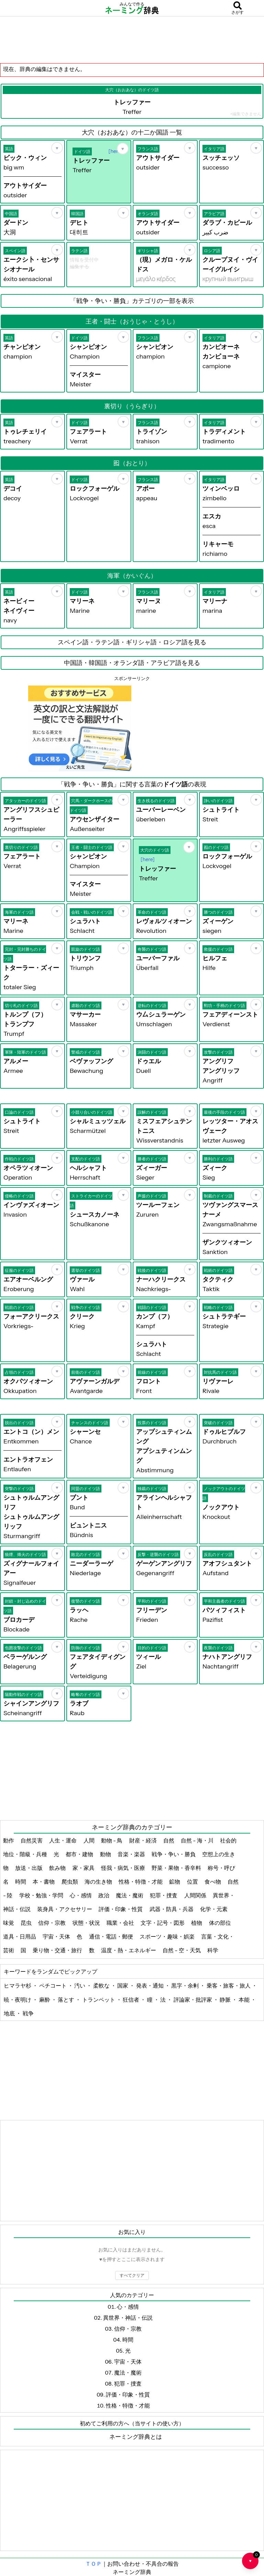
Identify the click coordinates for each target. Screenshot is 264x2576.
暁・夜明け (18, 1999)
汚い (80, 1985)
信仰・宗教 (52, 1922)
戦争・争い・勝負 (174, 1854)
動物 (106, 1854)
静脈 (226, 1999)
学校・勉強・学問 (41, 1895)
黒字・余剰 (185, 1985)
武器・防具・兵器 (172, 1909)
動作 (9, 1840)
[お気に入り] (57, 148)
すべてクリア (132, 2275)
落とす (66, 1999)
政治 (104, 1895)
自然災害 (32, 1840)
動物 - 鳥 (112, 1840)
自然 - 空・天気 (182, 1950)
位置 (193, 1881)
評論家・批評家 (193, 1999)
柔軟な (102, 1985)
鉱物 (175, 1881)
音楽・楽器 (132, 1854)
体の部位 (220, 1922)
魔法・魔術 (130, 1895)
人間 (90, 1840)
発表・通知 (150, 1985)
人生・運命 (63, 1840)
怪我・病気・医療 (123, 1867)
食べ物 (213, 1881)
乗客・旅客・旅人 (229, 1985)
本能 (245, 1999)
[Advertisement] (132, 39)
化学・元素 (214, 1909)
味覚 (9, 1922)
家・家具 (84, 1867)
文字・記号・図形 (163, 1922)
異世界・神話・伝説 (128, 2317)
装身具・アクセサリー (65, 1909)
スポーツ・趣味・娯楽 (168, 1936)
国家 (123, 1985)
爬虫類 (70, 1881)
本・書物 (44, 1881)
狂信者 (131, 1999)
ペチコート (53, 1985)
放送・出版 (29, 1867)
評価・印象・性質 (121, 1909)
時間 (21, 1881)
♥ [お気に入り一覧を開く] (253, 2558)
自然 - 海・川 (197, 1840)
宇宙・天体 (57, 1936)
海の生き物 (99, 1881)
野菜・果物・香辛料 (177, 1867)
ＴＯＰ (93, 2563)
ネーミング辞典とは (135, 2436)
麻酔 (45, 1999)
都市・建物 (80, 1854)
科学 (213, 1950)
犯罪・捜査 (164, 1895)
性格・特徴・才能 (141, 1881)
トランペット (99, 1999)
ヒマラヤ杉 (18, 1985)
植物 (197, 1922)
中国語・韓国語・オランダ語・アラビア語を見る (132, 663)
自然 (169, 1840)
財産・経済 (143, 1840)
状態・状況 (87, 1922)
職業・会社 (121, 1922)
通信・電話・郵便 (111, 1936)
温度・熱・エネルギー (129, 1950)
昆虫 (27, 1922)
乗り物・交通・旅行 (58, 1950)
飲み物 (58, 1867)
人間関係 (195, 1895)
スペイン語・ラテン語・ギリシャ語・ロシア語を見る (132, 642)
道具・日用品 (20, 1936)
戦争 (28, 2013)
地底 (10, 2013)
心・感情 (81, 1895)
